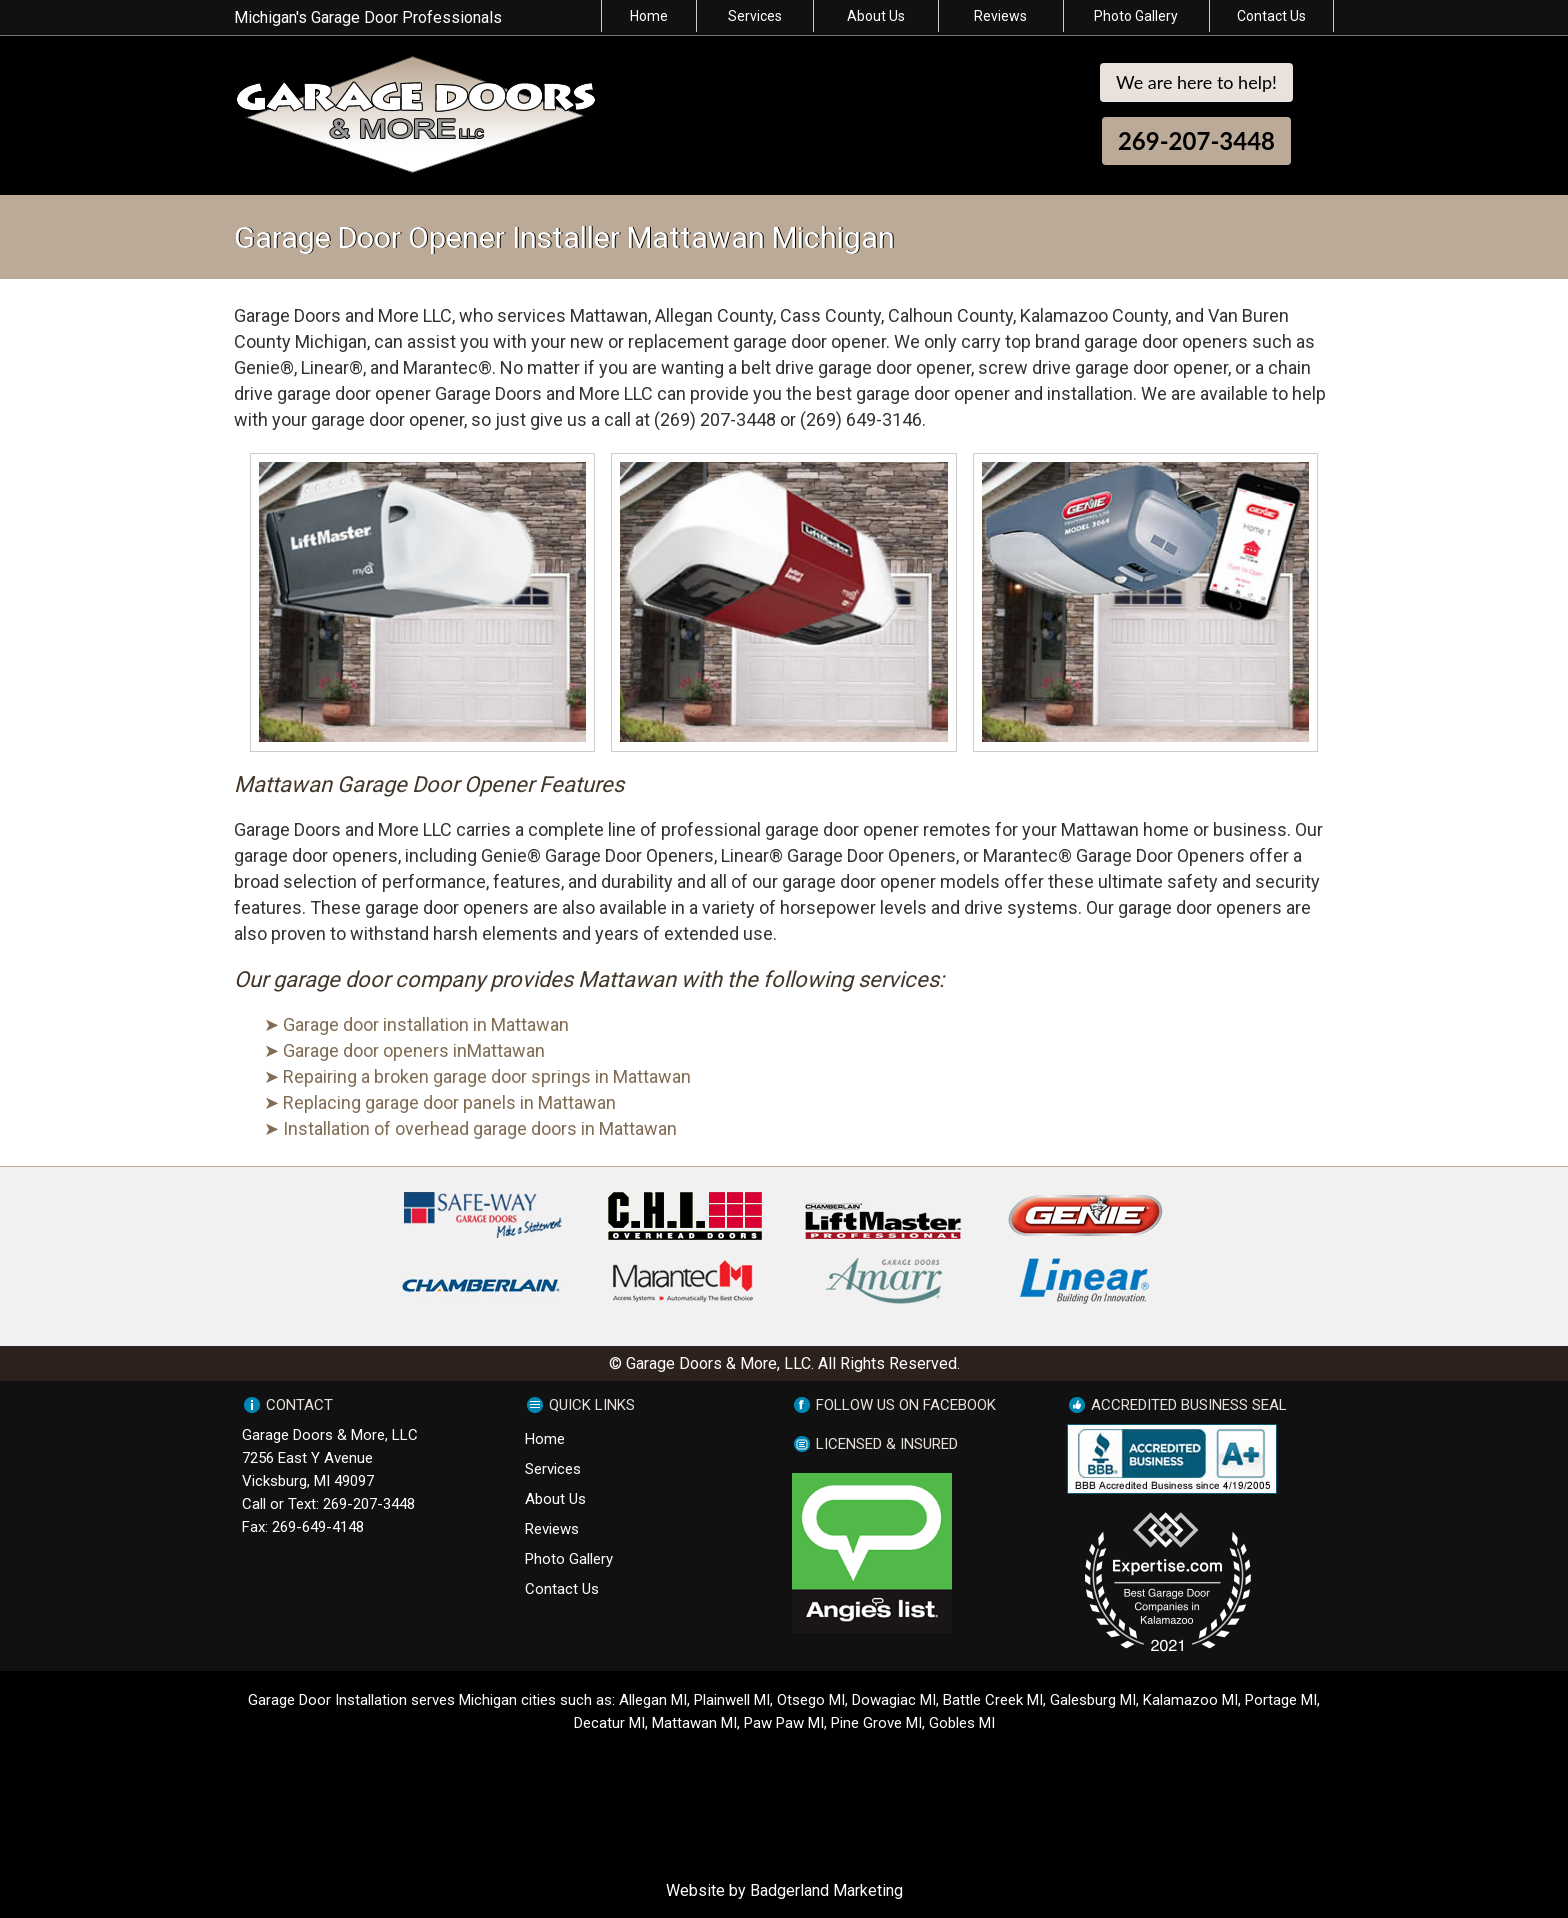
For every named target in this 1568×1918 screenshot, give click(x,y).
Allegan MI (653, 1700)
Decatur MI (609, 1723)
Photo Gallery (1136, 16)
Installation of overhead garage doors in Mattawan (480, 1128)
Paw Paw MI (784, 1723)
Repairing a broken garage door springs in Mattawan (487, 1076)
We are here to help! (1196, 82)
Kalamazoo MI (1190, 1700)
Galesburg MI (1093, 1700)
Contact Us (1271, 16)
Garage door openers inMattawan (414, 1050)
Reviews (1000, 16)
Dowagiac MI (894, 1700)
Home (649, 16)
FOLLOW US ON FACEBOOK (906, 1405)
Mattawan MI (694, 1723)
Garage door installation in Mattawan (426, 1024)
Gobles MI (962, 1723)
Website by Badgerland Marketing (784, 1890)
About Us (876, 16)
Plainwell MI (732, 1700)
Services (755, 16)
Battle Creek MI (993, 1700)
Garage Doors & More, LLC (330, 1435)
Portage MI (1281, 1700)
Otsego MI (811, 1700)
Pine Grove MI (876, 1723)
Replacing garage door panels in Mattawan (449, 1102)
